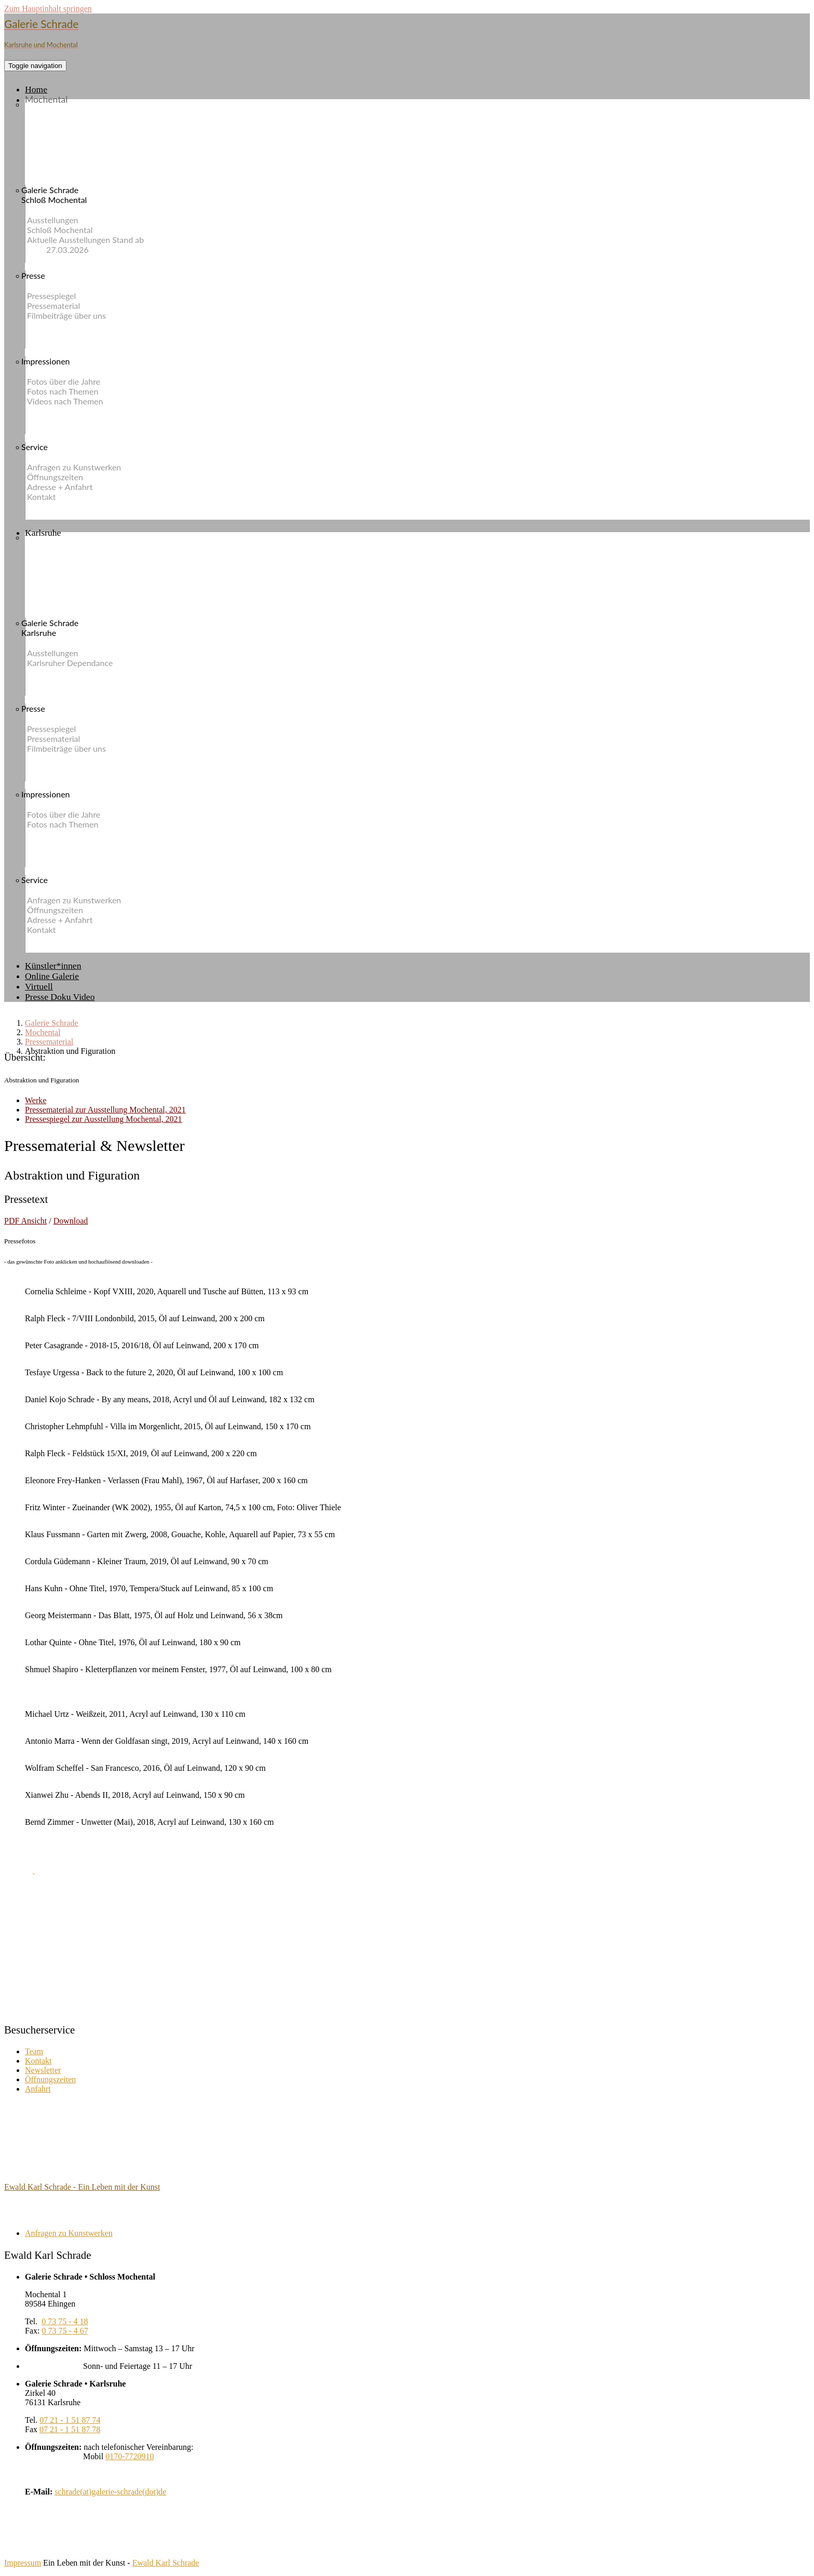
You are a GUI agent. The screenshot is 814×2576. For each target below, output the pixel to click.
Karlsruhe (43, 532)
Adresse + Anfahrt (69, 487)
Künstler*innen (53, 965)
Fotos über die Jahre (73, 381)
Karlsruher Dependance (79, 663)
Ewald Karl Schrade (165, 2562)
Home (36, 89)
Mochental (46, 99)
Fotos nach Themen (72, 391)
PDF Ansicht (25, 1220)
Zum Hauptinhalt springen (48, 8)
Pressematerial (63, 305)
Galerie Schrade (51, 1023)
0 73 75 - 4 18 (65, 2321)
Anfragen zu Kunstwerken (83, 467)
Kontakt (51, 496)
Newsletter (43, 2070)
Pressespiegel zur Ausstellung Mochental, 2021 (103, 1119)
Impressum (22, 2562)
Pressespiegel (61, 296)
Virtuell (39, 986)
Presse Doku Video (59, 997)
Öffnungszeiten (64, 477)
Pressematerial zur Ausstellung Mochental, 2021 (105, 1109)
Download (70, 1220)
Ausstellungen (62, 220)
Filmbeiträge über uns (76, 315)
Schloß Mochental (69, 230)
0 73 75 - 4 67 (65, 2330)
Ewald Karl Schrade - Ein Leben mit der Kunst (82, 2186)
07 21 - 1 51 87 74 (69, 2420)
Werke (35, 1100)
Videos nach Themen (74, 401)
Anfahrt (38, 2088)
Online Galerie (52, 976)
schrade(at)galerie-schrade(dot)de (110, 2491)
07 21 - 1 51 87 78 (69, 2429)
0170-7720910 (129, 2456)
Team (34, 2051)
